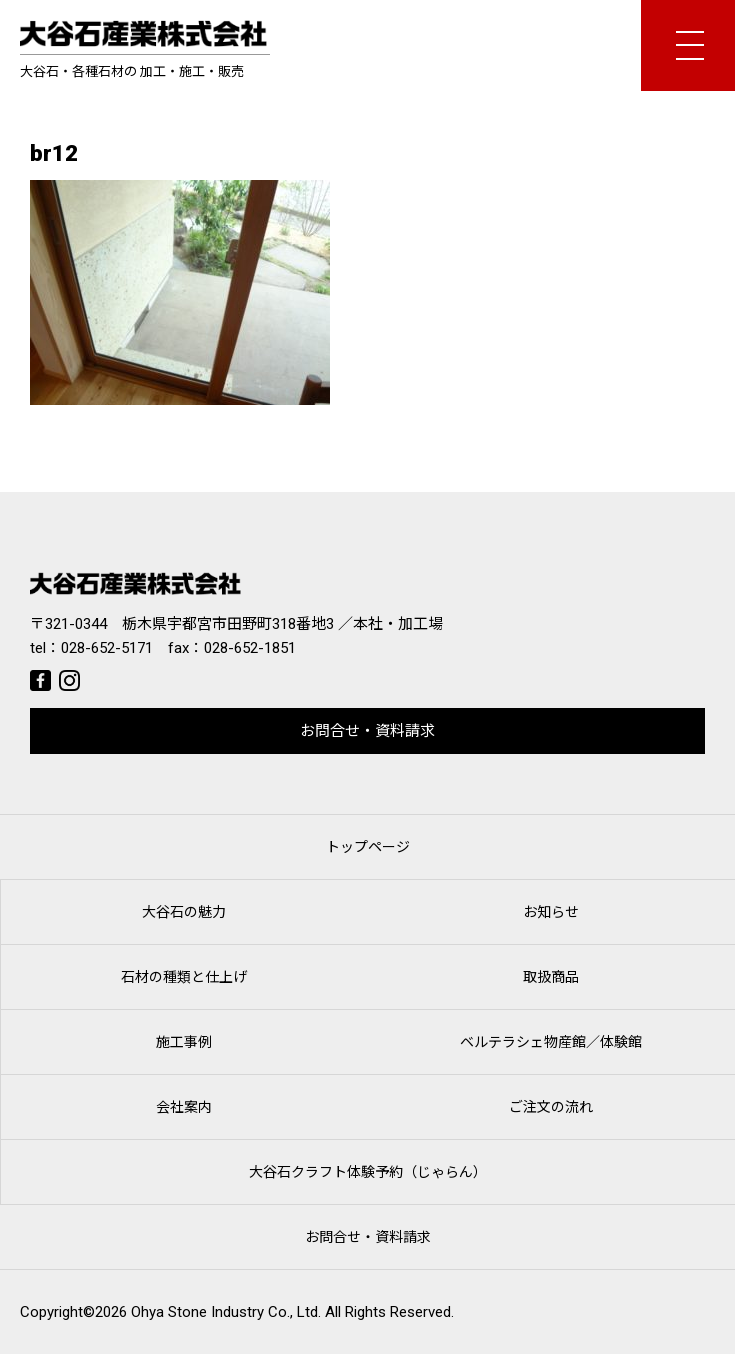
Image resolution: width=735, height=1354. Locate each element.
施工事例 (184, 1042)
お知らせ (551, 912)
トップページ (368, 847)
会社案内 (184, 1107)
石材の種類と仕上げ (184, 977)
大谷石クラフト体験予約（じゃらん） (368, 1172)
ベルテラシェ (551, 1042)
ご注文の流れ (551, 1107)
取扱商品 (551, 977)
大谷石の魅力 (184, 912)
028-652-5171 (107, 648)
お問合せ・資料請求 (367, 731)
